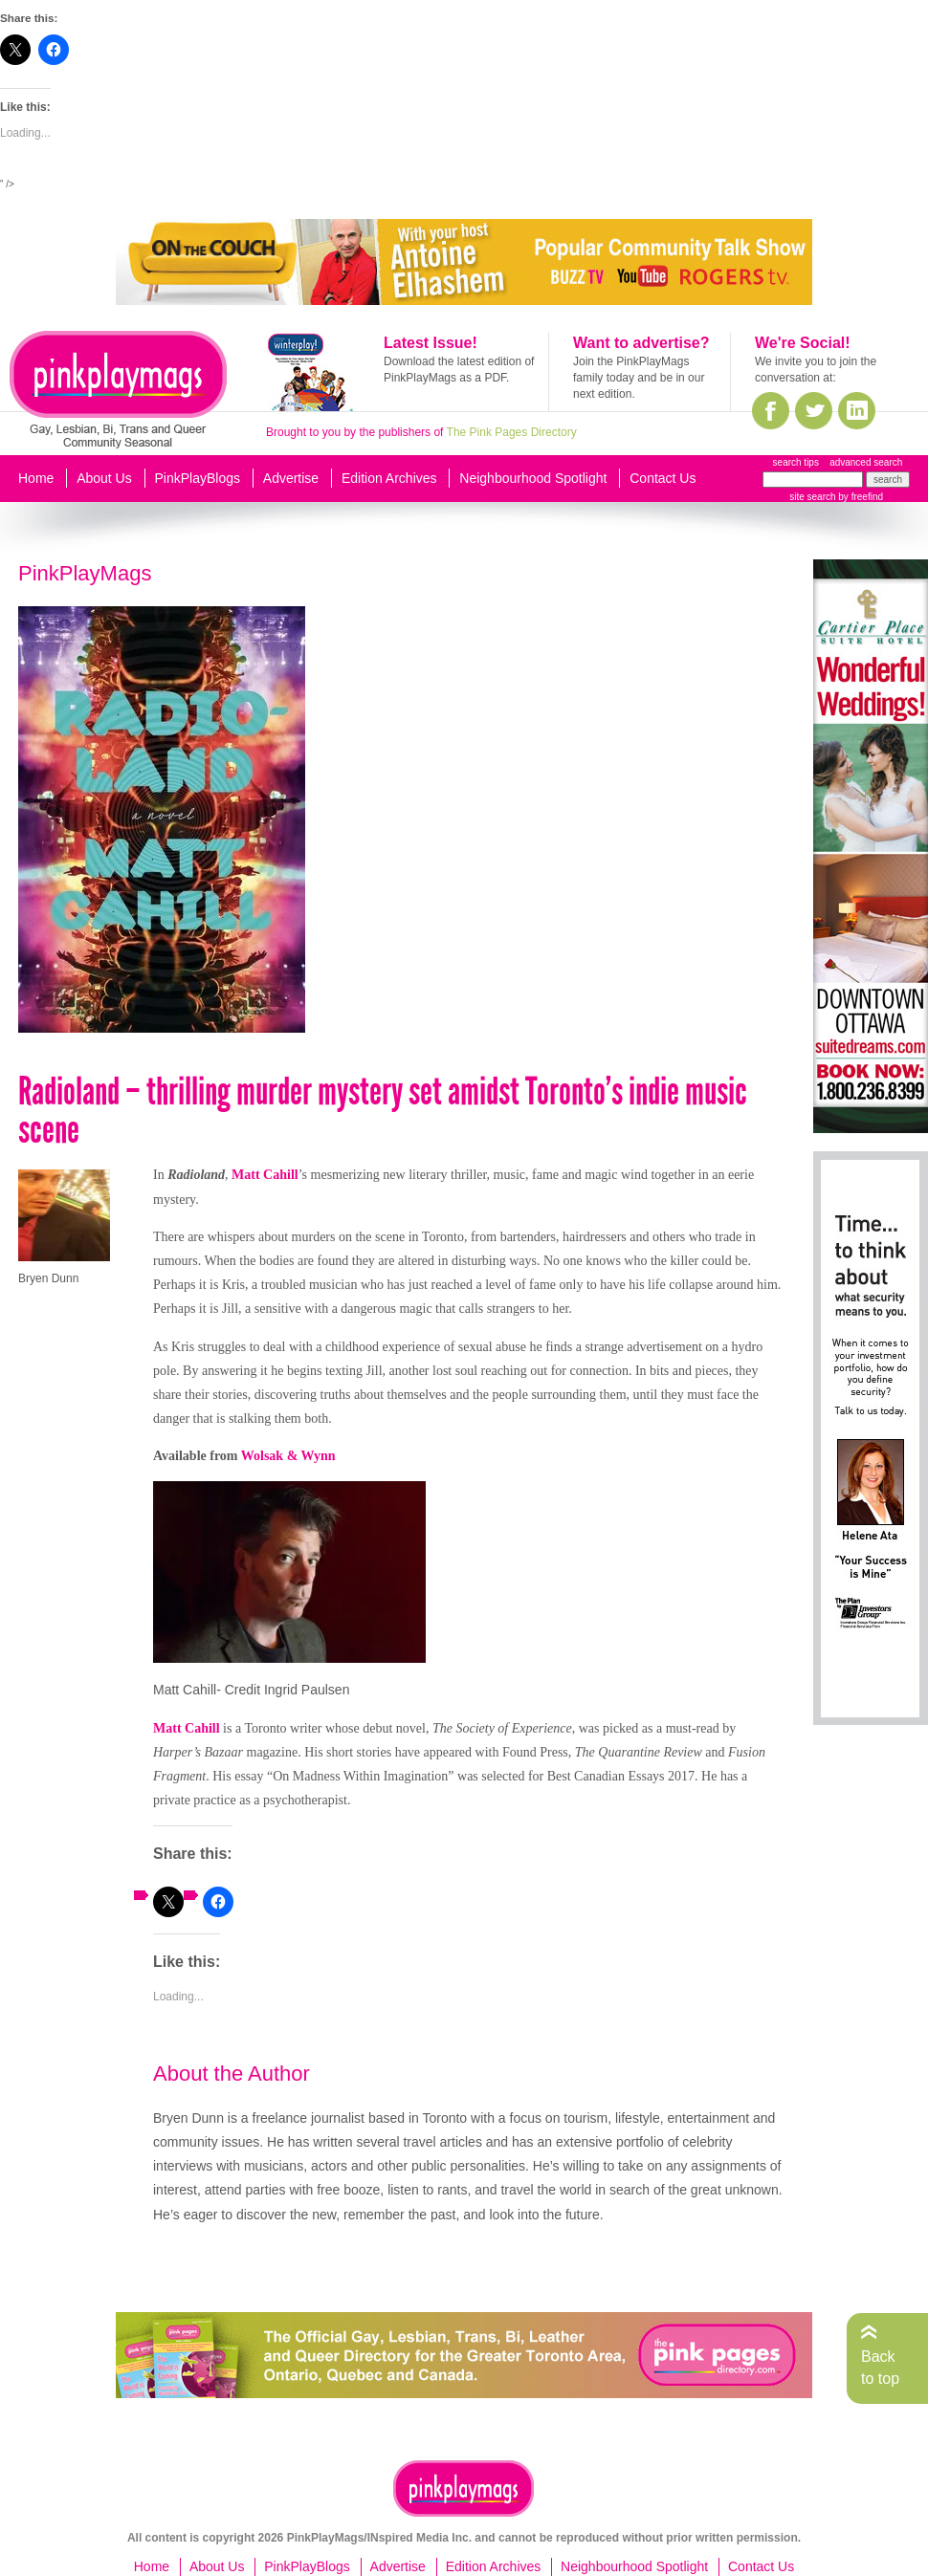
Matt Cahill (265, 1175)
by (859, 496)
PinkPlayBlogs (198, 478)
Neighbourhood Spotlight (533, 478)
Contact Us (663, 478)
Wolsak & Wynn (288, 1456)
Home (36, 478)
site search (812, 496)
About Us (104, 478)
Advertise (291, 478)
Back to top (880, 2367)
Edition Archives (389, 478)
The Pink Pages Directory (512, 432)
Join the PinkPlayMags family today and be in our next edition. (638, 378)
